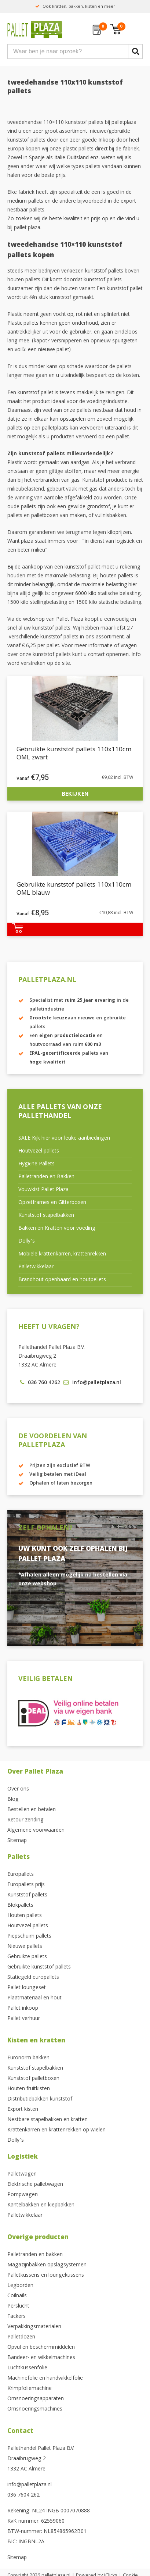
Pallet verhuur (23, 2018)
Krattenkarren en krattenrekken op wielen (56, 2130)
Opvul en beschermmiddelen (41, 2347)
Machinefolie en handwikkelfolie (45, 2378)
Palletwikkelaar (36, 1267)
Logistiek (22, 2157)
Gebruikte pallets (27, 1957)
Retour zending (25, 1820)
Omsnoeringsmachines (34, 2409)
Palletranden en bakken (35, 2255)
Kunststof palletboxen (33, 2078)
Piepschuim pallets (29, 1936)
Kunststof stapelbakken (46, 1215)
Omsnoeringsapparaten (35, 2399)
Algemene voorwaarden (36, 1830)
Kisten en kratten (36, 2041)
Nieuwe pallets (24, 1946)
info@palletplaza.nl (29, 2485)
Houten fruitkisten (28, 2089)
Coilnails (17, 2296)
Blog (13, 1799)
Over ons (18, 1789)
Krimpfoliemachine (29, 2388)
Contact (20, 2431)
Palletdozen (21, 2337)
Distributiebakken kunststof (39, 2099)
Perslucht (18, 2306)
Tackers (16, 2316)
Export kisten (22, 2109)
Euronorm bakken (28, 2058)
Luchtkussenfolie (27, 2368)
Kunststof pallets (27, 1895)
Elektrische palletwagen (35, 2184)
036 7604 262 (23, 2495)
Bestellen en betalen (31, 1810)
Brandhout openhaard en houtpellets (62, 1280)
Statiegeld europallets (33, 1977)
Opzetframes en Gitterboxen (52, 1202)
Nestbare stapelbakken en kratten (47, 2120)
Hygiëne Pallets (36, 1164)
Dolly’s (26, 1241)
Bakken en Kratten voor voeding (56, 1228)
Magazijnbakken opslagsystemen (47, 2265)
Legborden (20, 2285)
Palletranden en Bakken (46, 1177)
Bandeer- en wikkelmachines (41, 2358)
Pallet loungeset (26, 1988)
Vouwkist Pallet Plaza (43, 1190)
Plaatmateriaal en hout (34, 1998)
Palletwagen (22, 2174)
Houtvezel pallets (38, 1151)
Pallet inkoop (22, 2008)
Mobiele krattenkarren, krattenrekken (62, 1254)
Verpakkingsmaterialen (34, 2327)
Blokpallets (20, 1905)
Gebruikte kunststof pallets (39, 1967)
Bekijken (75, 794)
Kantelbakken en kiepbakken (40, 2205)
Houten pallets (24, 1915)
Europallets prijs (26, 1885)
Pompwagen (22, 2195)
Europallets (20, 1874)
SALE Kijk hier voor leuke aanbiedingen (64, 1138)
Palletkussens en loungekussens (45, 2275)
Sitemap (17, 1840)
